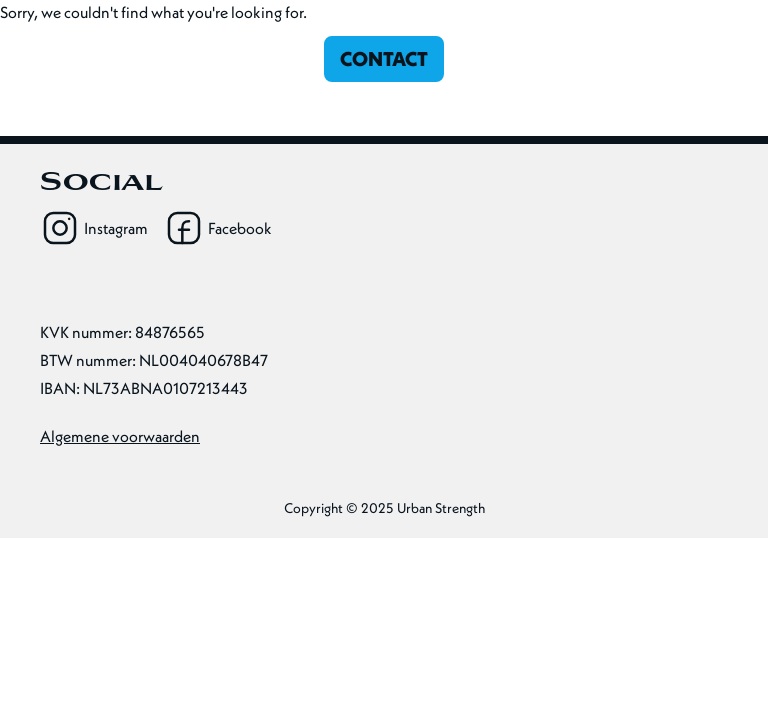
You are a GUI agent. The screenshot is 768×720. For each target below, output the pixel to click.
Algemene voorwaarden (120, 436)
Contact (384, 58)
